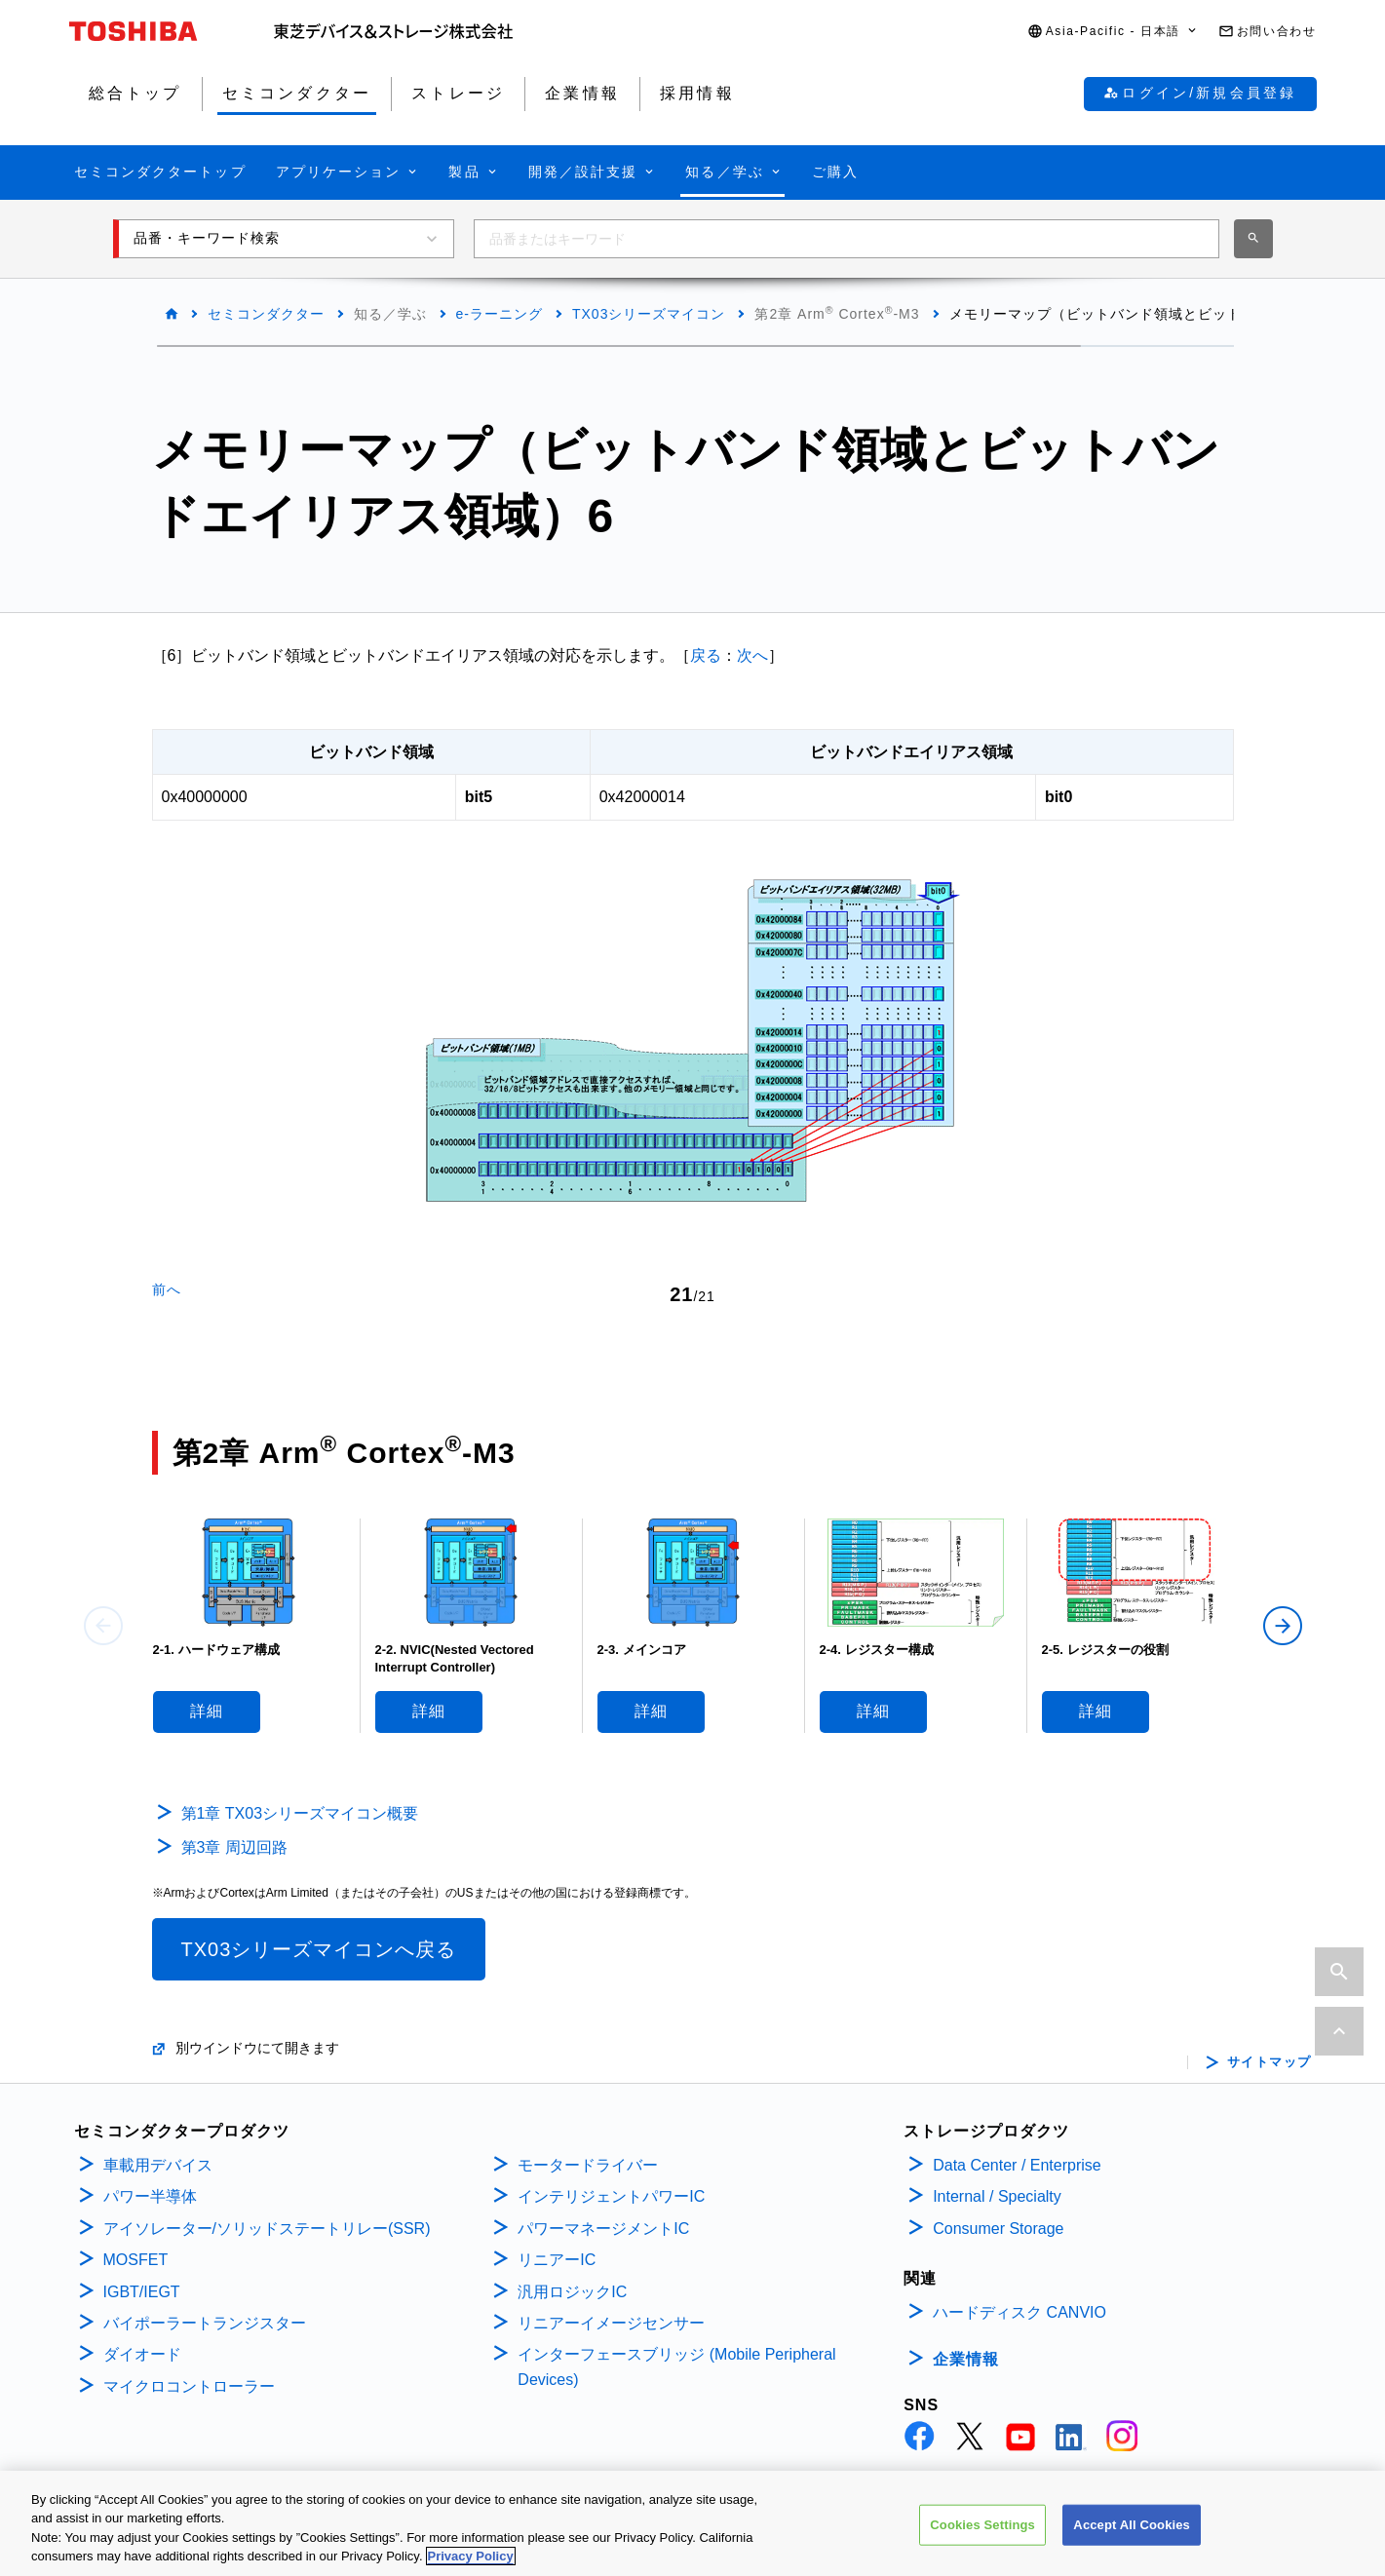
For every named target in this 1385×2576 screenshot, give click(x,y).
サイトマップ (1269, 2062)
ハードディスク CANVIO (1019, 2312)
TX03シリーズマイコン (648, 314)
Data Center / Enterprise (1017, 2165)
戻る (705, 655)
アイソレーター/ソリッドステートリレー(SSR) (267, 2228)
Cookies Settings (982, 2527)
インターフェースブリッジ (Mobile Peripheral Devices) (676, 2367)
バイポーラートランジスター (204, 2323)
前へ (166, 1289)
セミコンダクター (266, 314)
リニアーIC (557, 2259)
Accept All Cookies (1131, 2527)
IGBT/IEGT (141, 2292)
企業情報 (966, 2359)
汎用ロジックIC (572, 2292)
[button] (1113, 32)
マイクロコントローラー (189, 2386)
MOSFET (136, 2259)
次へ (752, 655)
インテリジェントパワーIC (611, 2196)
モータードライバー (588, 2165)
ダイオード (142, 2354)
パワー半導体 (150, 2196)
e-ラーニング (499, 314)
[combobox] (846, 238)
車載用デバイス (157, 2165)
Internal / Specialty (997, 2196)
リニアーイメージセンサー (611, 2323)
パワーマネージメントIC (603, 2228)
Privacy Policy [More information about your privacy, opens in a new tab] (471, 2560)
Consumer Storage (998, 2228)
